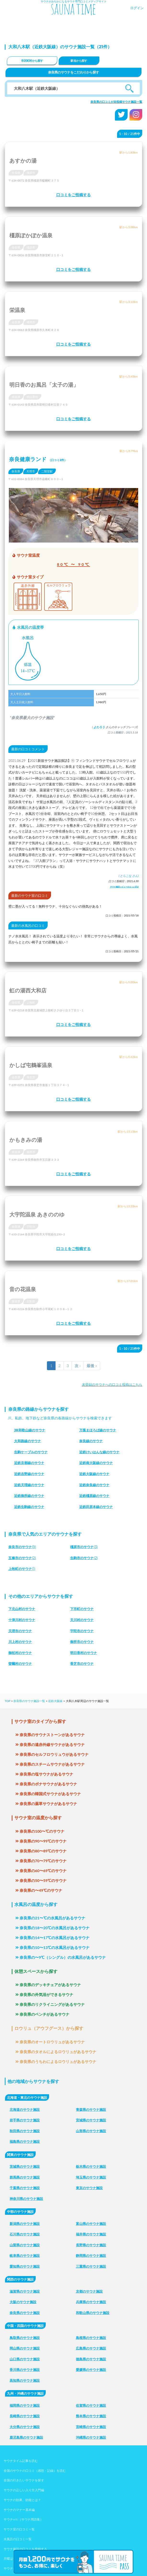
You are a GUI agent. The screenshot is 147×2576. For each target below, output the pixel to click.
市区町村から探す (32, 60)
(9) (22, 1547)
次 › (78, 1365)
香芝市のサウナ (82, 1663)
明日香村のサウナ (83, 1653)
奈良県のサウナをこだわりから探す (73, 72)
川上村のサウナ (20, 1642)
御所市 (31, 1152)
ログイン (137, 8)
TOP (7, 1701)
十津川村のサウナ (21, 1620)
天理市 (30, 471)
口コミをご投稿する (73, 194)
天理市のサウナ (20, 1631)
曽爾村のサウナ (20, 1663)
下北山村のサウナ (21, 1609)
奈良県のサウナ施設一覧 (29, 1701)
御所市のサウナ (82, 1642)
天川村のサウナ (82, 1620)
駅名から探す (79, 60)
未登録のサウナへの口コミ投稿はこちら (112, 1384)
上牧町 (31, 1002)
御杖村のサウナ (20, 1653)
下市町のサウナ (82, 1609)
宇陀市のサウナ (82, 1631)
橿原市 (31, 173)
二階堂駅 (47, 471)
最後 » (92, 1365)
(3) (84, 1547)
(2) (22, 1558)
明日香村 (32, 397)
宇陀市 (31, 1226)
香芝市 (31, 1077)
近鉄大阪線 (55, 1701)
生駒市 (31, 1301)
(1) (21, 1569)
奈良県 (16, 173)
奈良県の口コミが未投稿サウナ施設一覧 (116, 102)
